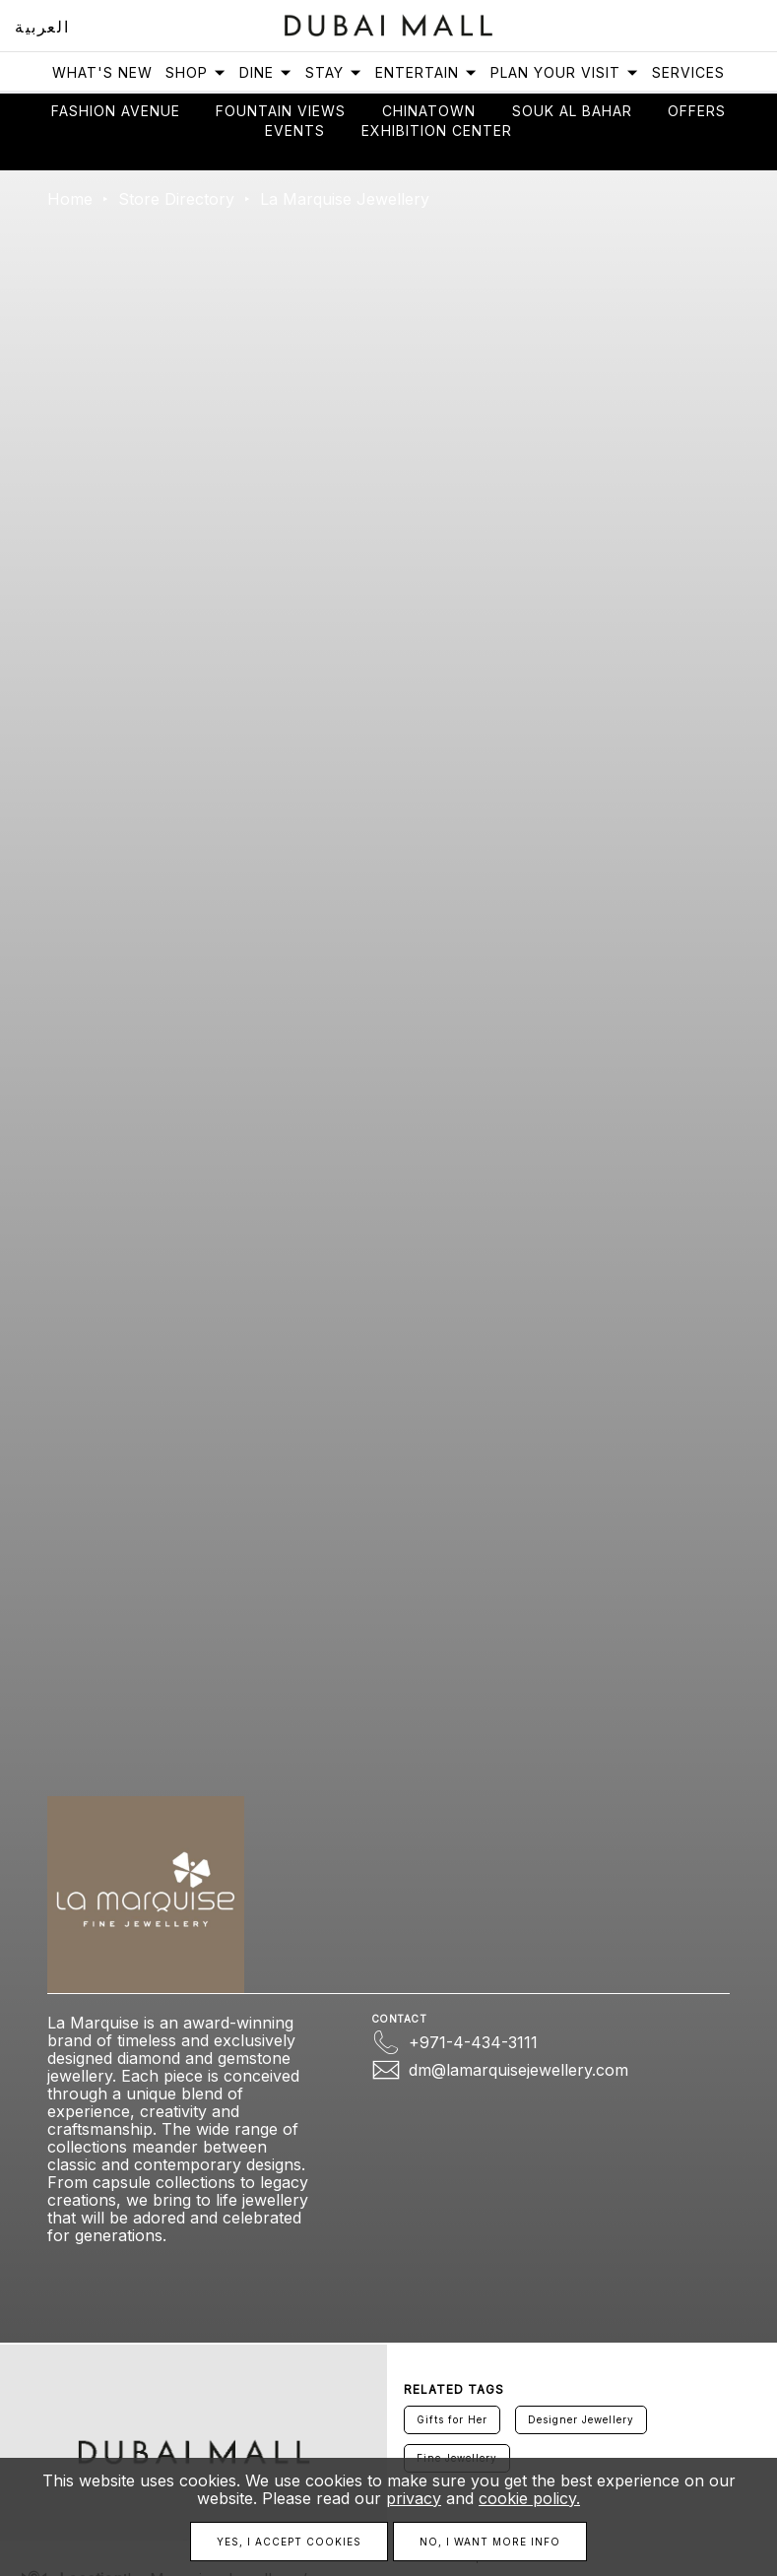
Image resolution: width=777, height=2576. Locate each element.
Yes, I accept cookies (289, 2541)
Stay (333, 72)
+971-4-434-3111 (473, 2042)
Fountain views (281, 110)
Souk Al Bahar (572, 110)
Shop (196, 72)
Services (688, 72)
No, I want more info (490, 2541)
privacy (413, 2498)
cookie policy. (529, 2498)
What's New (102, 72)
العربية (42, 26)
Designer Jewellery (581, 2419)
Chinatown (429, 110)
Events (295, 130)
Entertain (426, 72)
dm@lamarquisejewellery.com (518, 2070)
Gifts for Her (452, 2419)
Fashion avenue (115, 110)
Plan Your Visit (564, 72)
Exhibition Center (436, 130)
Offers (697, 110)
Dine (265, 72)
